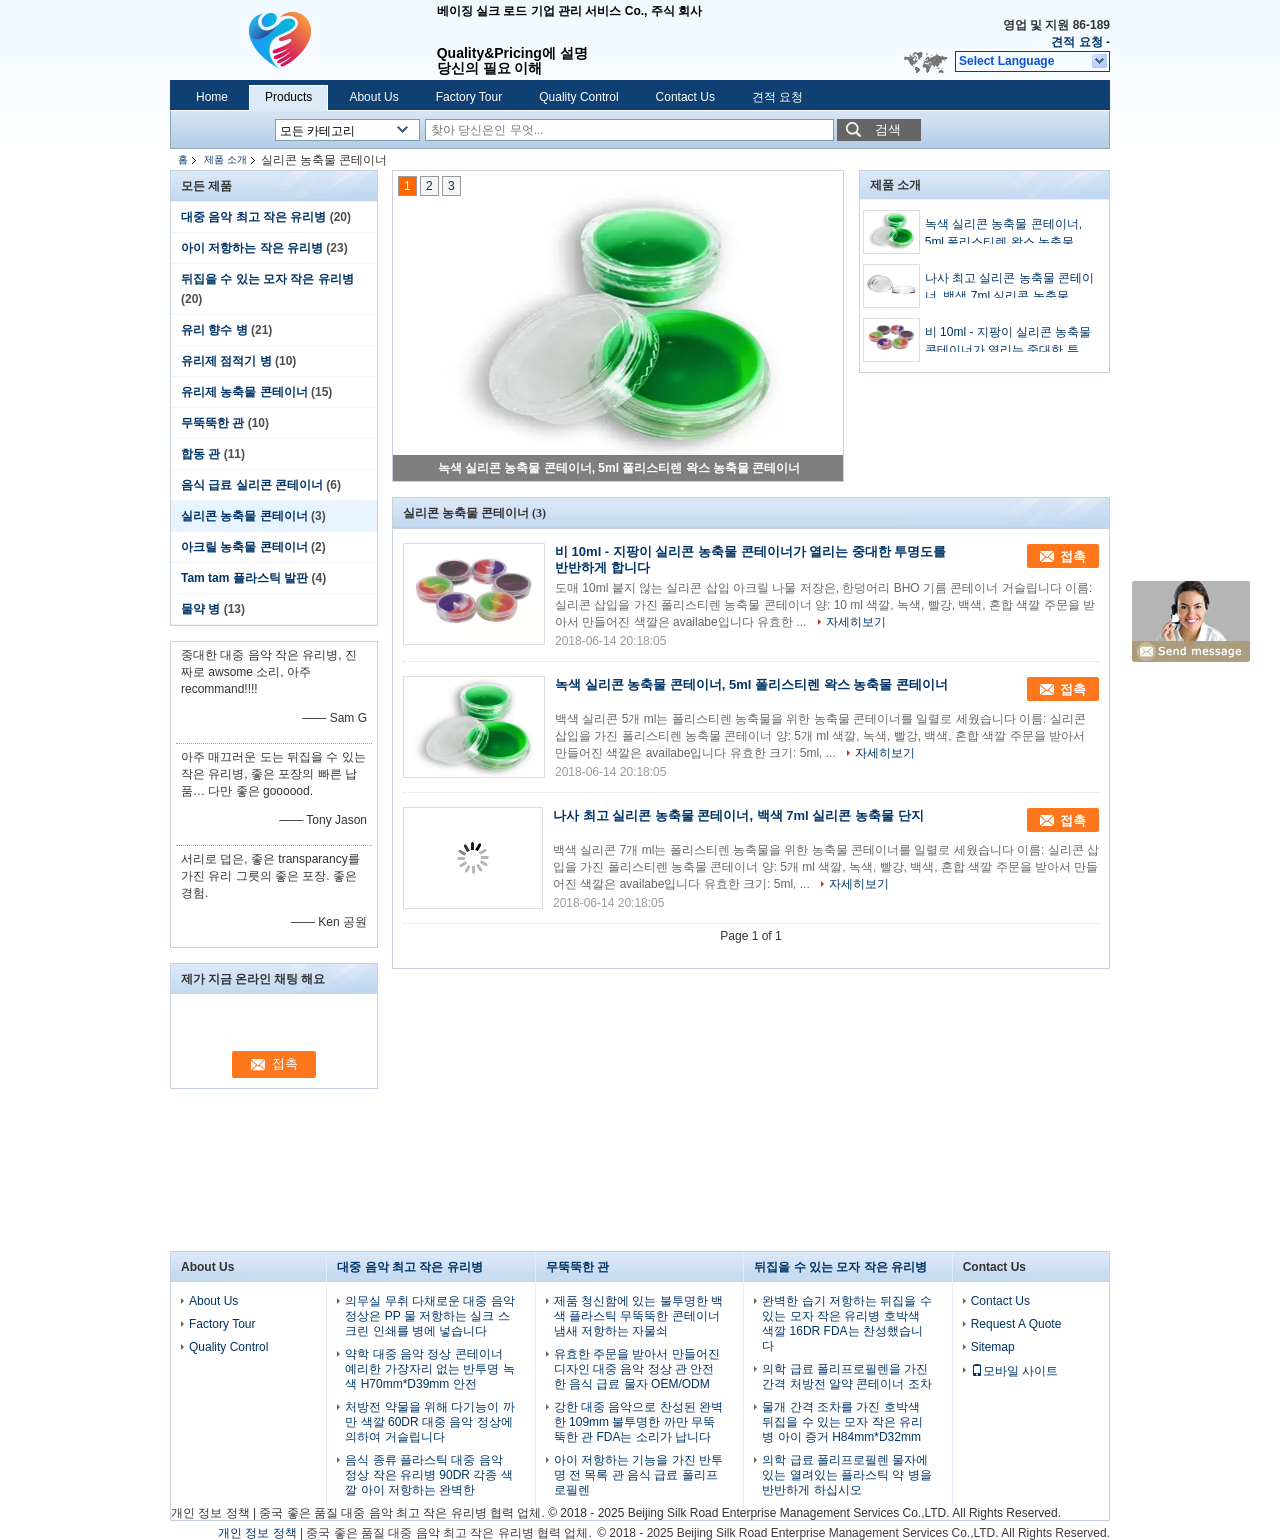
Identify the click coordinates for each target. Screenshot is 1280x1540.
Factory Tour (469, 97)
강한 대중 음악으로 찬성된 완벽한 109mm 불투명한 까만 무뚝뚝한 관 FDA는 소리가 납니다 (638, 1422)
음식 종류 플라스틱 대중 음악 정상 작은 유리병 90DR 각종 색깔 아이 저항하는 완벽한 (428, 1475)
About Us (373, 97)
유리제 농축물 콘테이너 (244, 392)
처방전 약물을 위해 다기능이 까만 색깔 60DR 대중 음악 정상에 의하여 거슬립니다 (429, 1422)
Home (212, 97)
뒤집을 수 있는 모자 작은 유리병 (267, 279)
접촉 (1073, 556)
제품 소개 (225, 159)
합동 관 (200, 454)
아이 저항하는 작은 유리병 (252, 248)
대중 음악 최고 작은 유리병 (253, 217)
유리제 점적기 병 (226, 361)
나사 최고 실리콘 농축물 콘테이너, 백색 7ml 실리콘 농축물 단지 (1009, 288)
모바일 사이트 (1014, 1371)
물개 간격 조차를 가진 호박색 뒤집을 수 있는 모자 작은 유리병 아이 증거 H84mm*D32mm (842, 1422)
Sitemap (993, 1347)
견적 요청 (1076, 42)
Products (288, 97)
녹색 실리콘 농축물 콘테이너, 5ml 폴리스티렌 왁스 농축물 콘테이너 (619, 468)
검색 (888, 129)
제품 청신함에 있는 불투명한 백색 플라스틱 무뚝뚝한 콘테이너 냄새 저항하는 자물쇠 (638, 1316)
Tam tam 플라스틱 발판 (244, 578)
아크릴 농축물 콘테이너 (244, 547)
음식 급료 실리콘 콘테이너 (252, 485)
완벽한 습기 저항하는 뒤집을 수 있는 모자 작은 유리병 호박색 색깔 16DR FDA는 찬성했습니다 (846, 1323)
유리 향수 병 (214, 330)
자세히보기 (856, 622)
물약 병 (200, 609)
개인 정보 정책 (210, 1513)
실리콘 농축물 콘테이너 (244, 516)
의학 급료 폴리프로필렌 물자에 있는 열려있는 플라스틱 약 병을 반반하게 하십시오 (846, 1475)
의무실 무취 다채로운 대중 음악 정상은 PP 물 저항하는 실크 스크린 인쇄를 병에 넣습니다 (429, 1316)
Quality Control (578, 97)
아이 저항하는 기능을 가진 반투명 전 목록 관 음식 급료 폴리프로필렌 (638, 1475)
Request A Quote (1016, 1324)
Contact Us (685, 97)
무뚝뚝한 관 (212, 423)
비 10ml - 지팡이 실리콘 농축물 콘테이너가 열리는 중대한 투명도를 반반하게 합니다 (1008, 342)
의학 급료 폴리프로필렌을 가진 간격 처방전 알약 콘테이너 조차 (846, 1376)
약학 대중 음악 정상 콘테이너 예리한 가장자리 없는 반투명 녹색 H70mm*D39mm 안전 (429, 1369)
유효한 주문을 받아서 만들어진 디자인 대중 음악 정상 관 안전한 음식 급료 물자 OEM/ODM (637, 1369)
